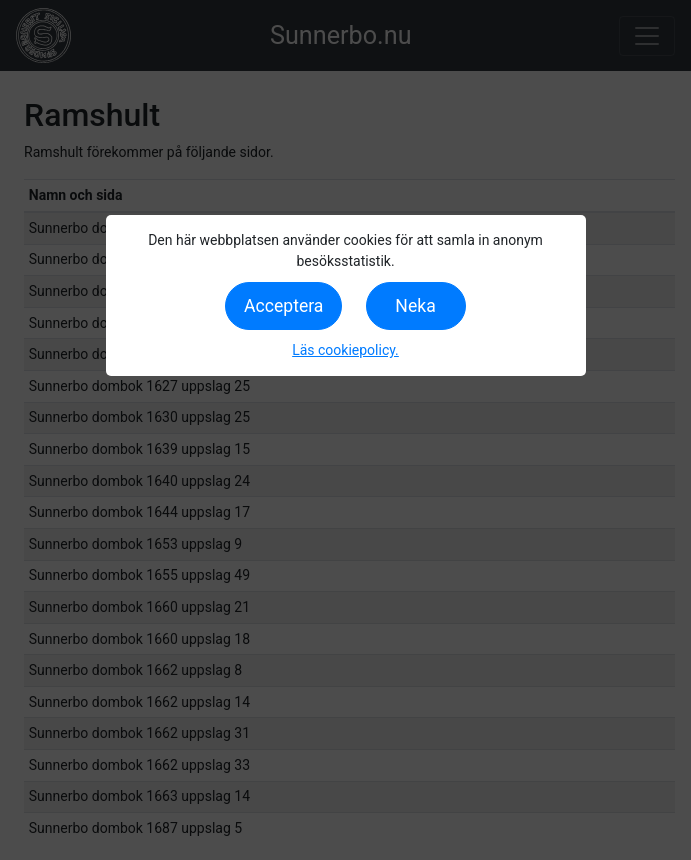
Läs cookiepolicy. (345, 350)
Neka (415, 306)
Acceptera (283, 306)
